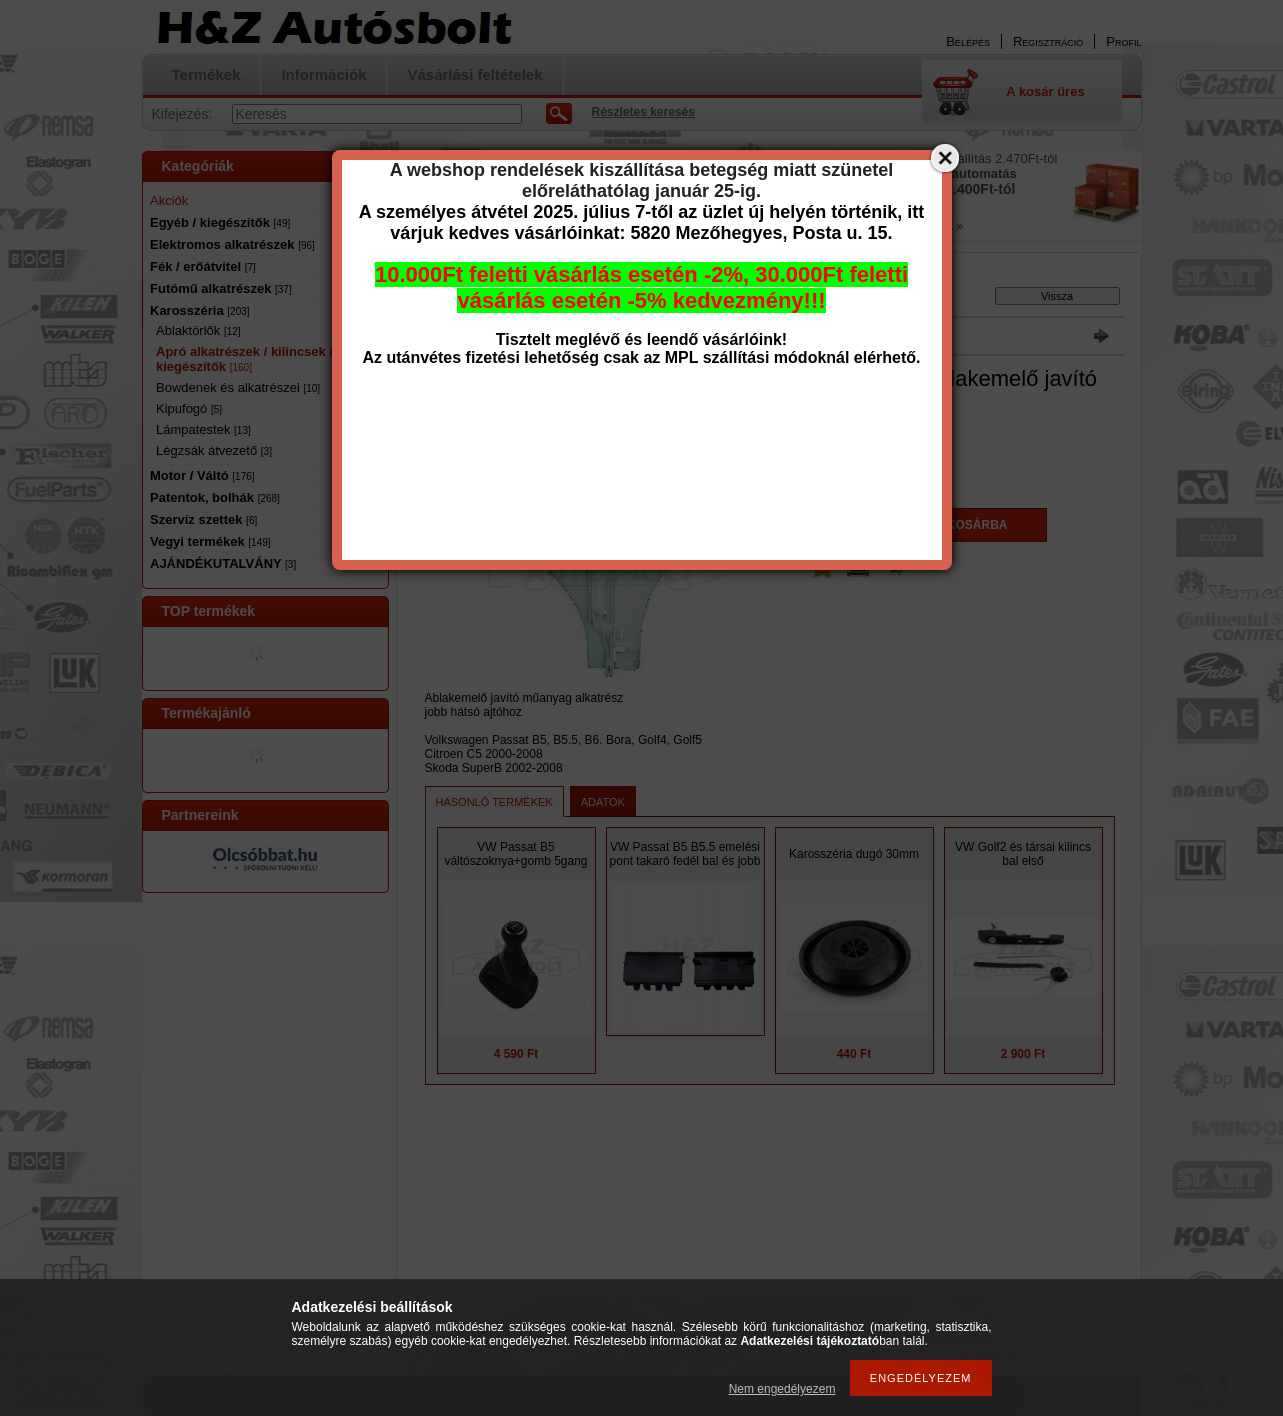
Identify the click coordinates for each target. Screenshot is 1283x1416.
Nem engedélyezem (782, 1389)
